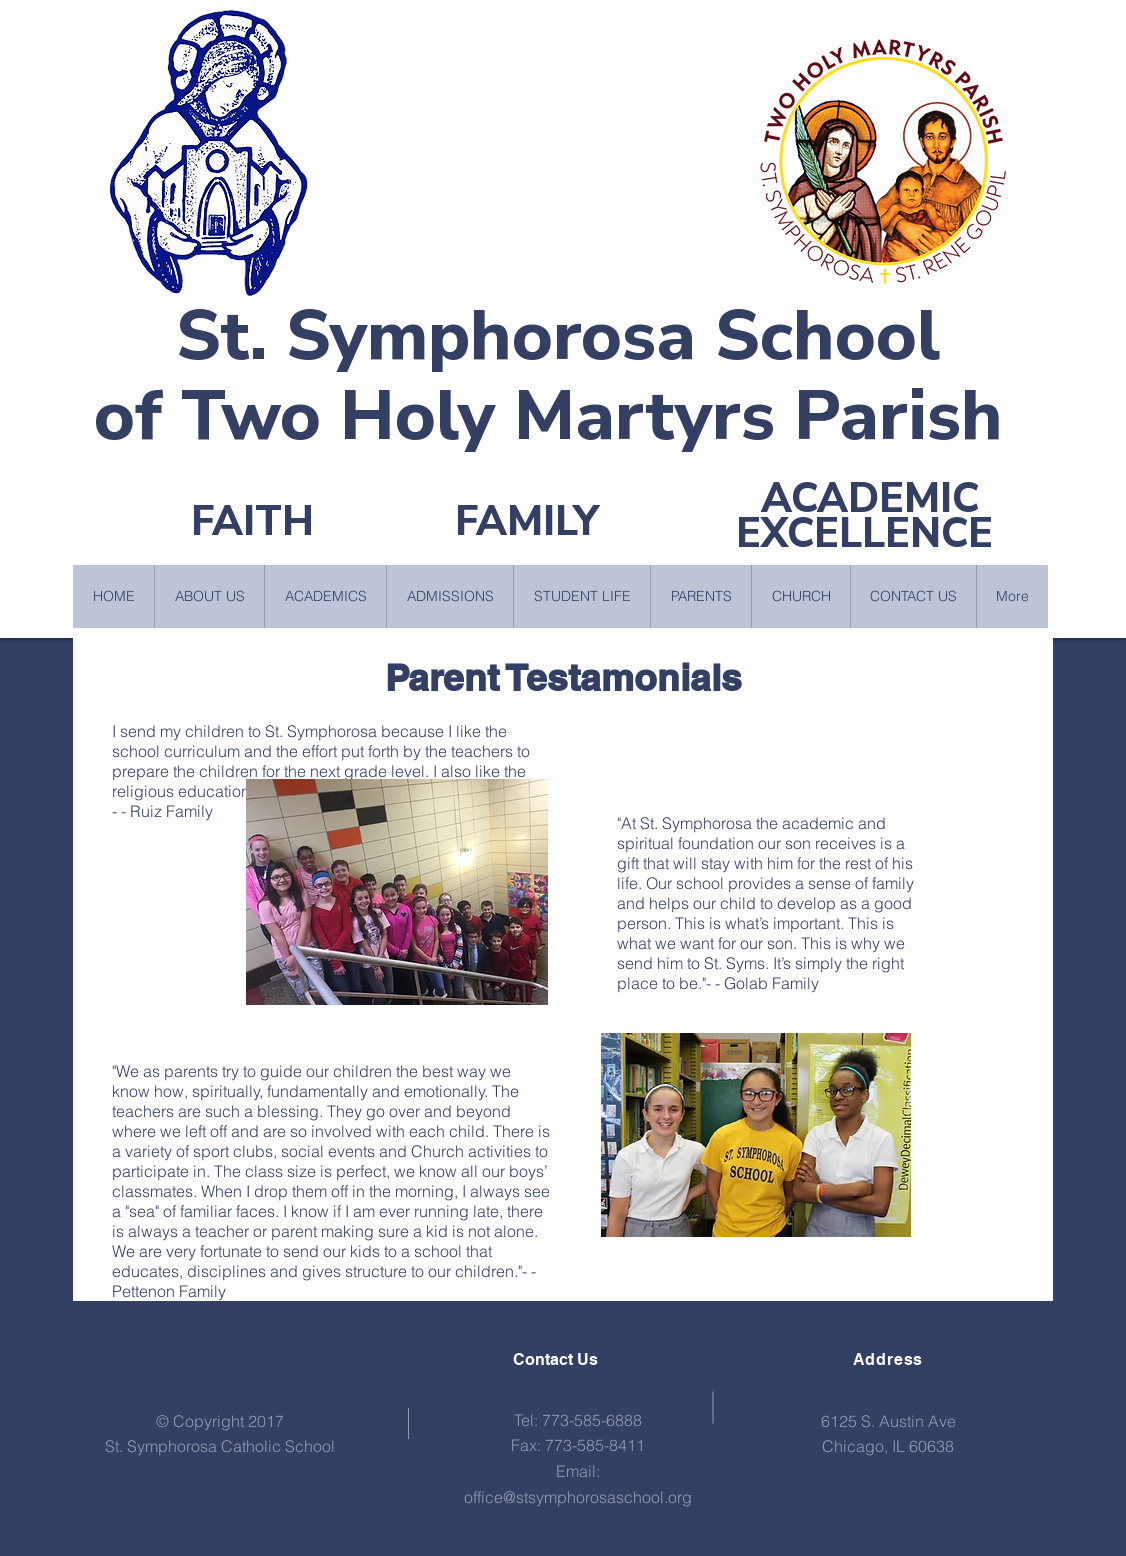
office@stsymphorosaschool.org (578, 1497)
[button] (209, 596)
